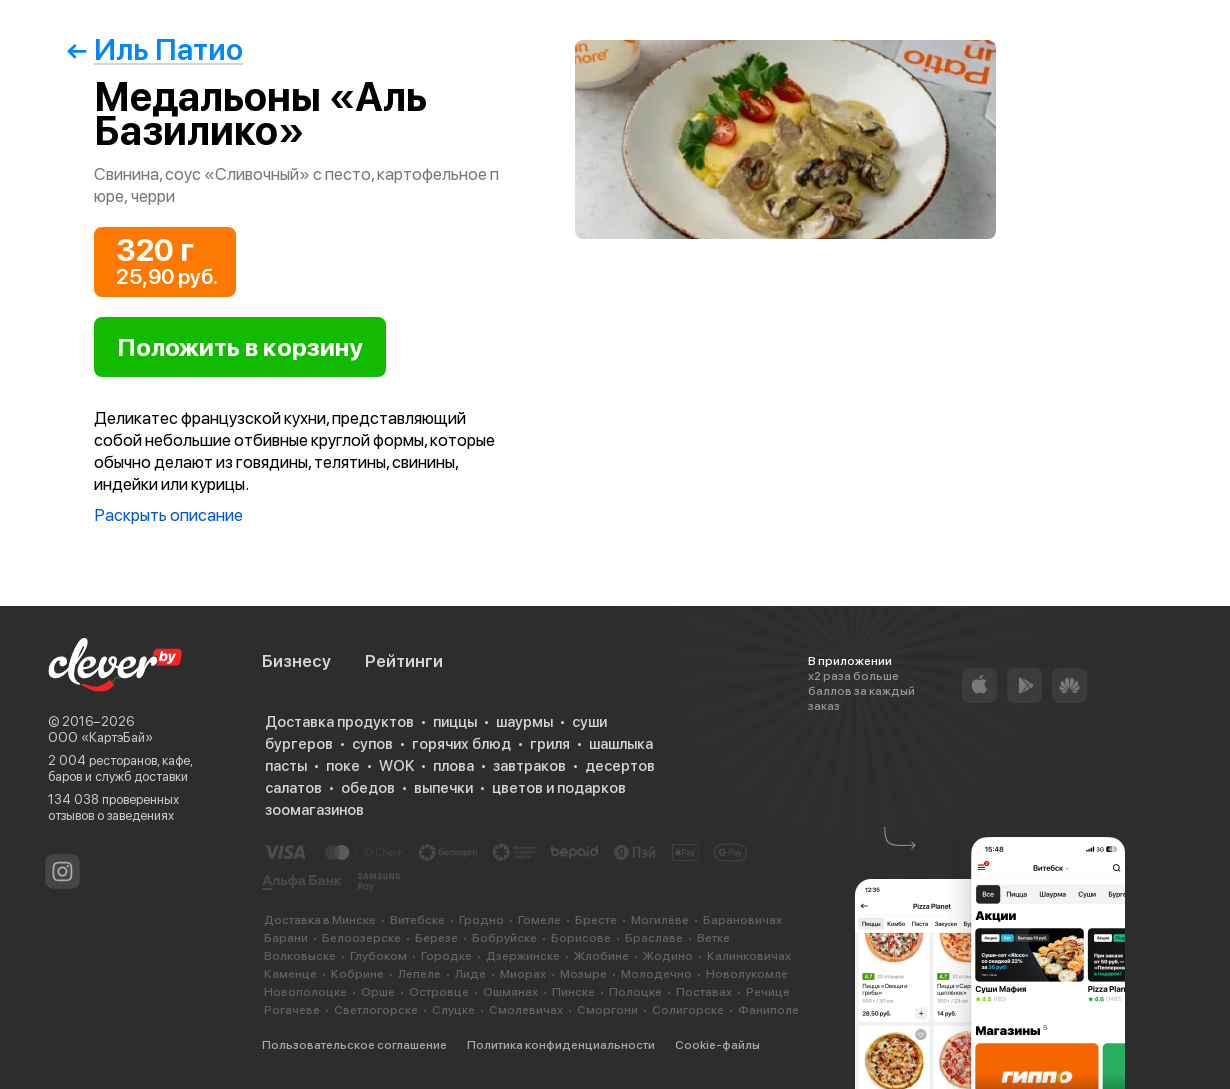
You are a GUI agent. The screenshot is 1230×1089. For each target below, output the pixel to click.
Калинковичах (749, 956)
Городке (446, 956)
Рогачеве (292, 1010)
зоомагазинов (314, 810)
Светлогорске (376, 1010)
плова (453, 766)
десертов (620, 766)
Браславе (654, 938)
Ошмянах (510, 992)
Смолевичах (526, 1010)
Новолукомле (747, 974)
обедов (368, 788)
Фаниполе (768, 1010)
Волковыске (300, 956)
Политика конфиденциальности (561, 1045)
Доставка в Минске (320, 920)
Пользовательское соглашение (354, 1045)
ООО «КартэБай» (100, 737)
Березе (436, 938)
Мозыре (583, 974)
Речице (768, 992)
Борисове (581, 938)
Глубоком (378, 956)
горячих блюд (461, 744)
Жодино (668, 956)
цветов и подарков (559, 788)
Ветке (713, 938)
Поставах (704, 992)
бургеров (299, 744)
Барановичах (742, 920)
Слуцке (453, 1010)
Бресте (596, 920)
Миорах (523, 974)
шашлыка (621, 744)
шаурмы (524, 722)
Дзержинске (523, 956)
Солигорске (688, 1010)
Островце (439, 992)
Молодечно (656, 974)
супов (372, 744)
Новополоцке (305, 992)
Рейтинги (404, 661)
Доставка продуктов (339, 722)
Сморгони (607, 1010)
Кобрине (357, 974)
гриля (550, 744)
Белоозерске (361, 938)
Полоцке (635, 992)
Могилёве (660, 920)
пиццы (455, 722)
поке (343, 766)
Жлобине (601, 956)
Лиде (470, 974)
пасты (286, 766)
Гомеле (539, 920)
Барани (286, 938)
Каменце (290, 974)
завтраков (529, 766)
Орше (378, 992)
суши (589, 722)
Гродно (481, 920)
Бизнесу (296, 661)
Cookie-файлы (717, 1045)
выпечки (443, 788)
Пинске (573, 992)
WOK (396, 766)
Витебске (417, 920)
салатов (293, 788)
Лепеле (419, 974)
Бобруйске (504, 938)
